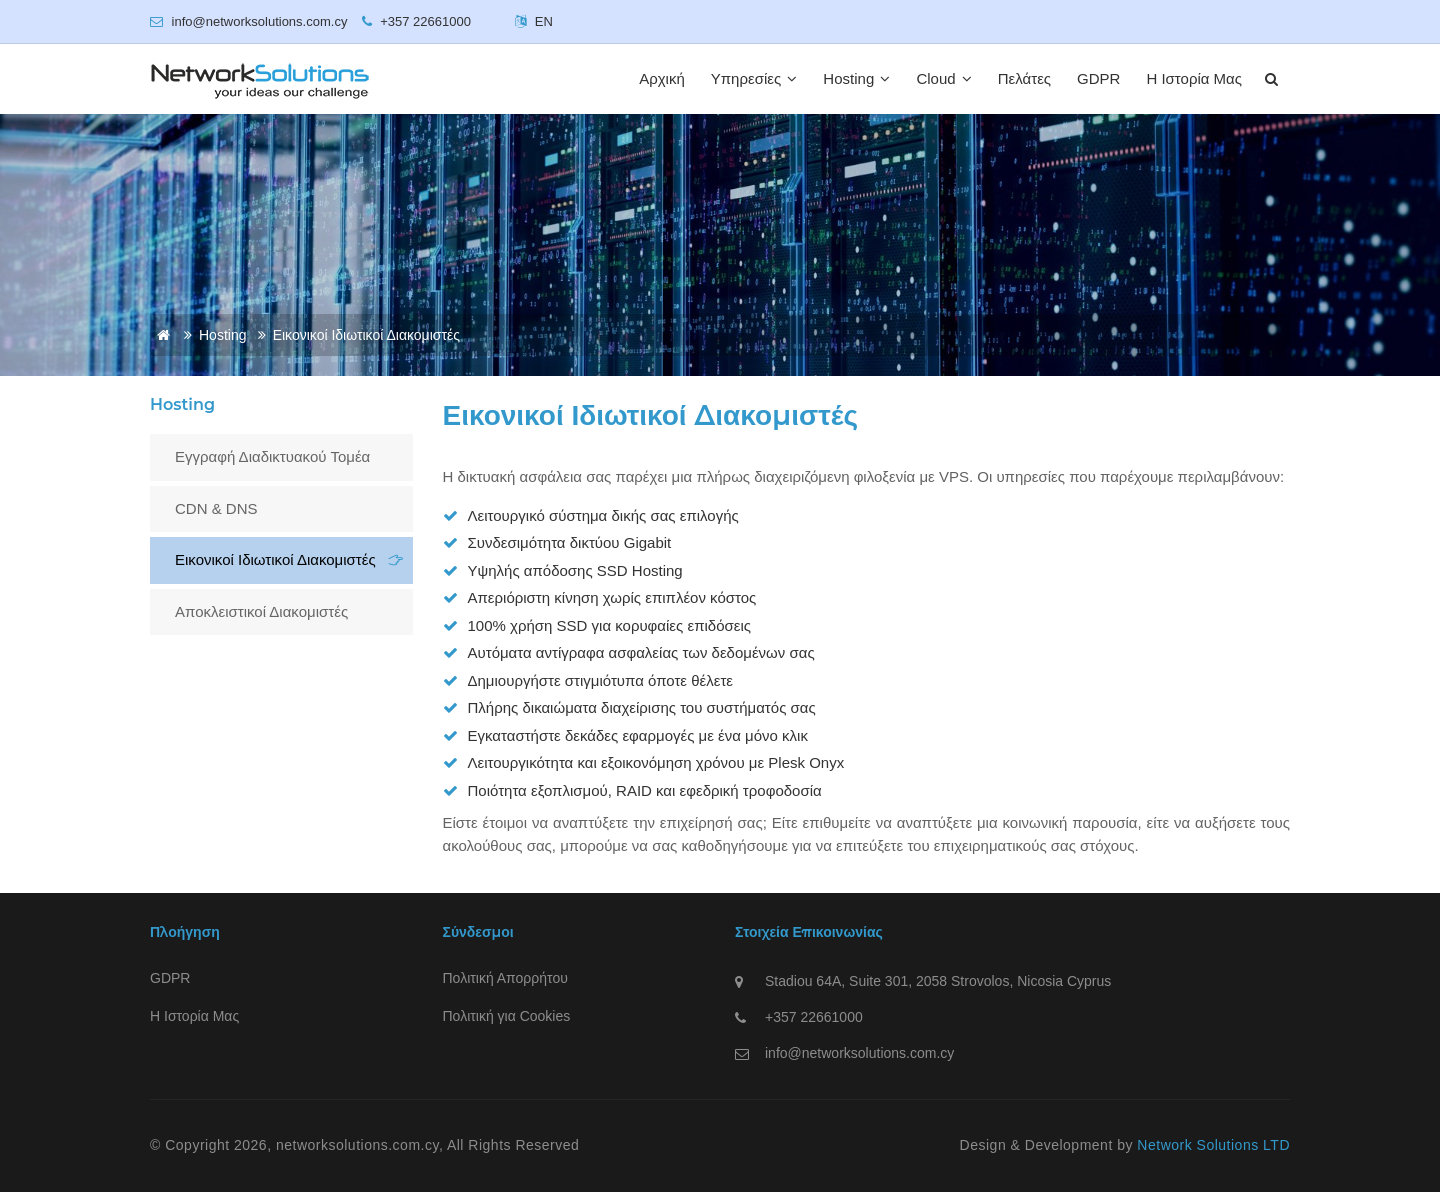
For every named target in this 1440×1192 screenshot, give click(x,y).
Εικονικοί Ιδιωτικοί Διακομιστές (275, 559)
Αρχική (662, 78)
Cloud (943, 78)
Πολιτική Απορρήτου (505, 978)
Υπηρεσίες (754, 78)
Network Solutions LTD (1213, 1145)
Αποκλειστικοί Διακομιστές (261, 611)
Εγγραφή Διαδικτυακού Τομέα (272, 456)
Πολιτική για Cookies (507, 1016)
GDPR (1098, 78)
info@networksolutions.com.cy (859, 1053)
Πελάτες (1024, 78)
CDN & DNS (216, 508)
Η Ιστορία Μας (1194, 78)
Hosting (856, 78)
